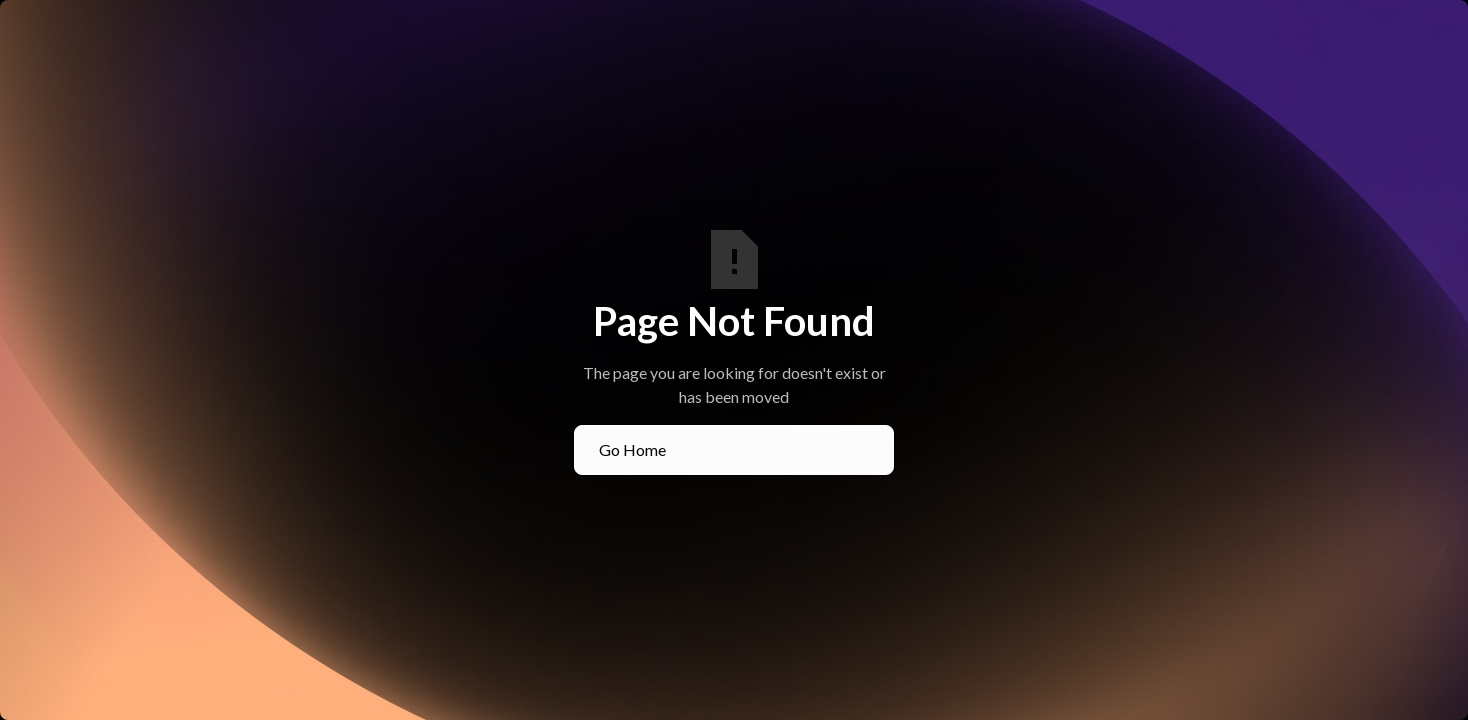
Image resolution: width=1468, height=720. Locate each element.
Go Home (632, 449)
